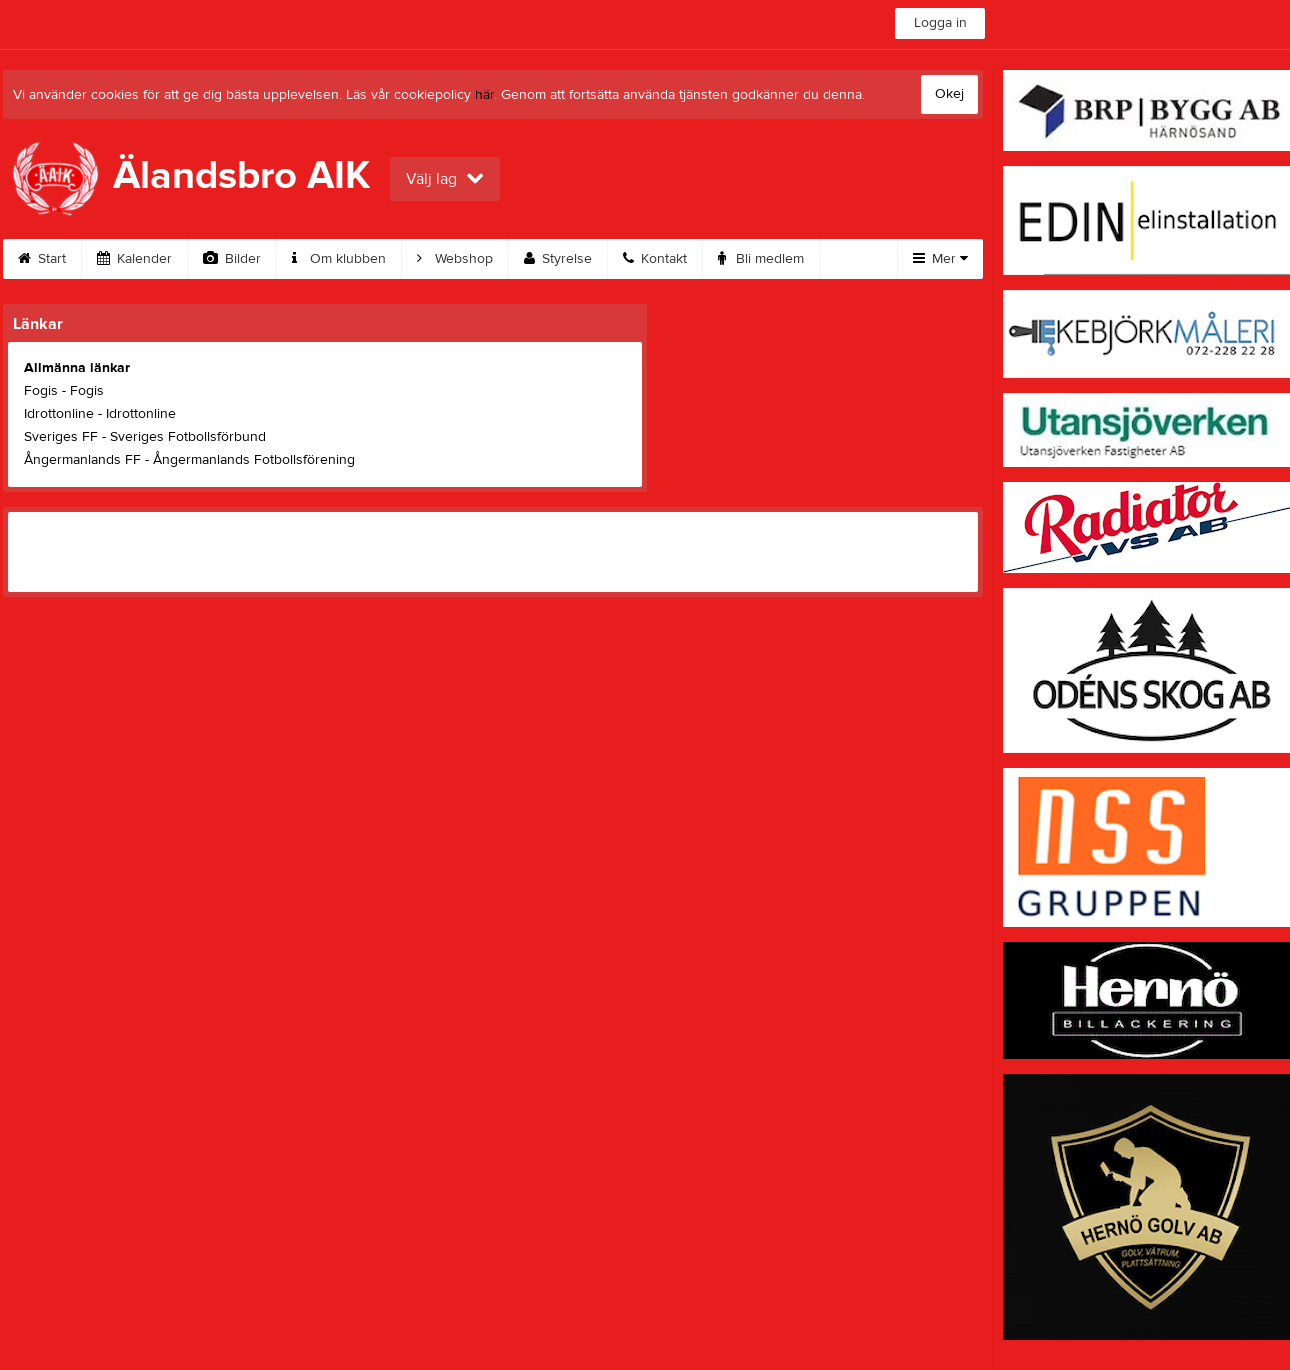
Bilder (232, 259)
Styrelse (558, 259)
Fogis (41, 391)
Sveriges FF (61, 437)
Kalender (134, 259)
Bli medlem (761, 259)
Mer (940, 259)
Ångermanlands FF (82, 460)
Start (42, 259)
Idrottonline (59, 414)
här (484, 95)
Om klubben (339, 259)
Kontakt (655, 259)
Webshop (455, 259)
